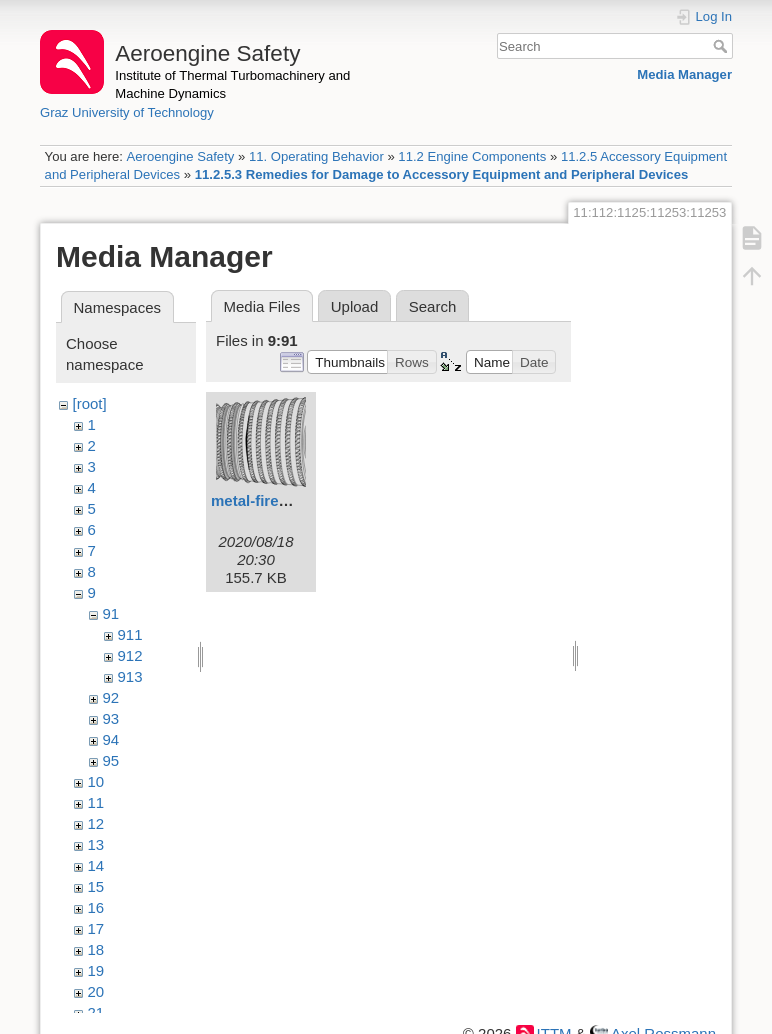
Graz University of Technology (127, 112)
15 (96, 886)
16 (96, 907)
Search (722, 46)
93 (111, 718)
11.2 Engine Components (472, 156)
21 (96, 1012)
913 (130, 676)
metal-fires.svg (264, 500)
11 (96, 802)
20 (96, 991)
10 (96, 781)
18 (96, 949)
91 (111, 613)
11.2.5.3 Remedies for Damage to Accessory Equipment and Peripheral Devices (442, 174)
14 (96, 865)
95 (111, 760)
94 (111, 739)
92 (111, 697)
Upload (355, 306)
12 (96, 823)
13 (96, 844)
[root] (90, 403)
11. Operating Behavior (316, 156)
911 (130, 634)
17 (96, 928)
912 (130, 655)
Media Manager (684, 74)
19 (96, 970)
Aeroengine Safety (180, 156)
